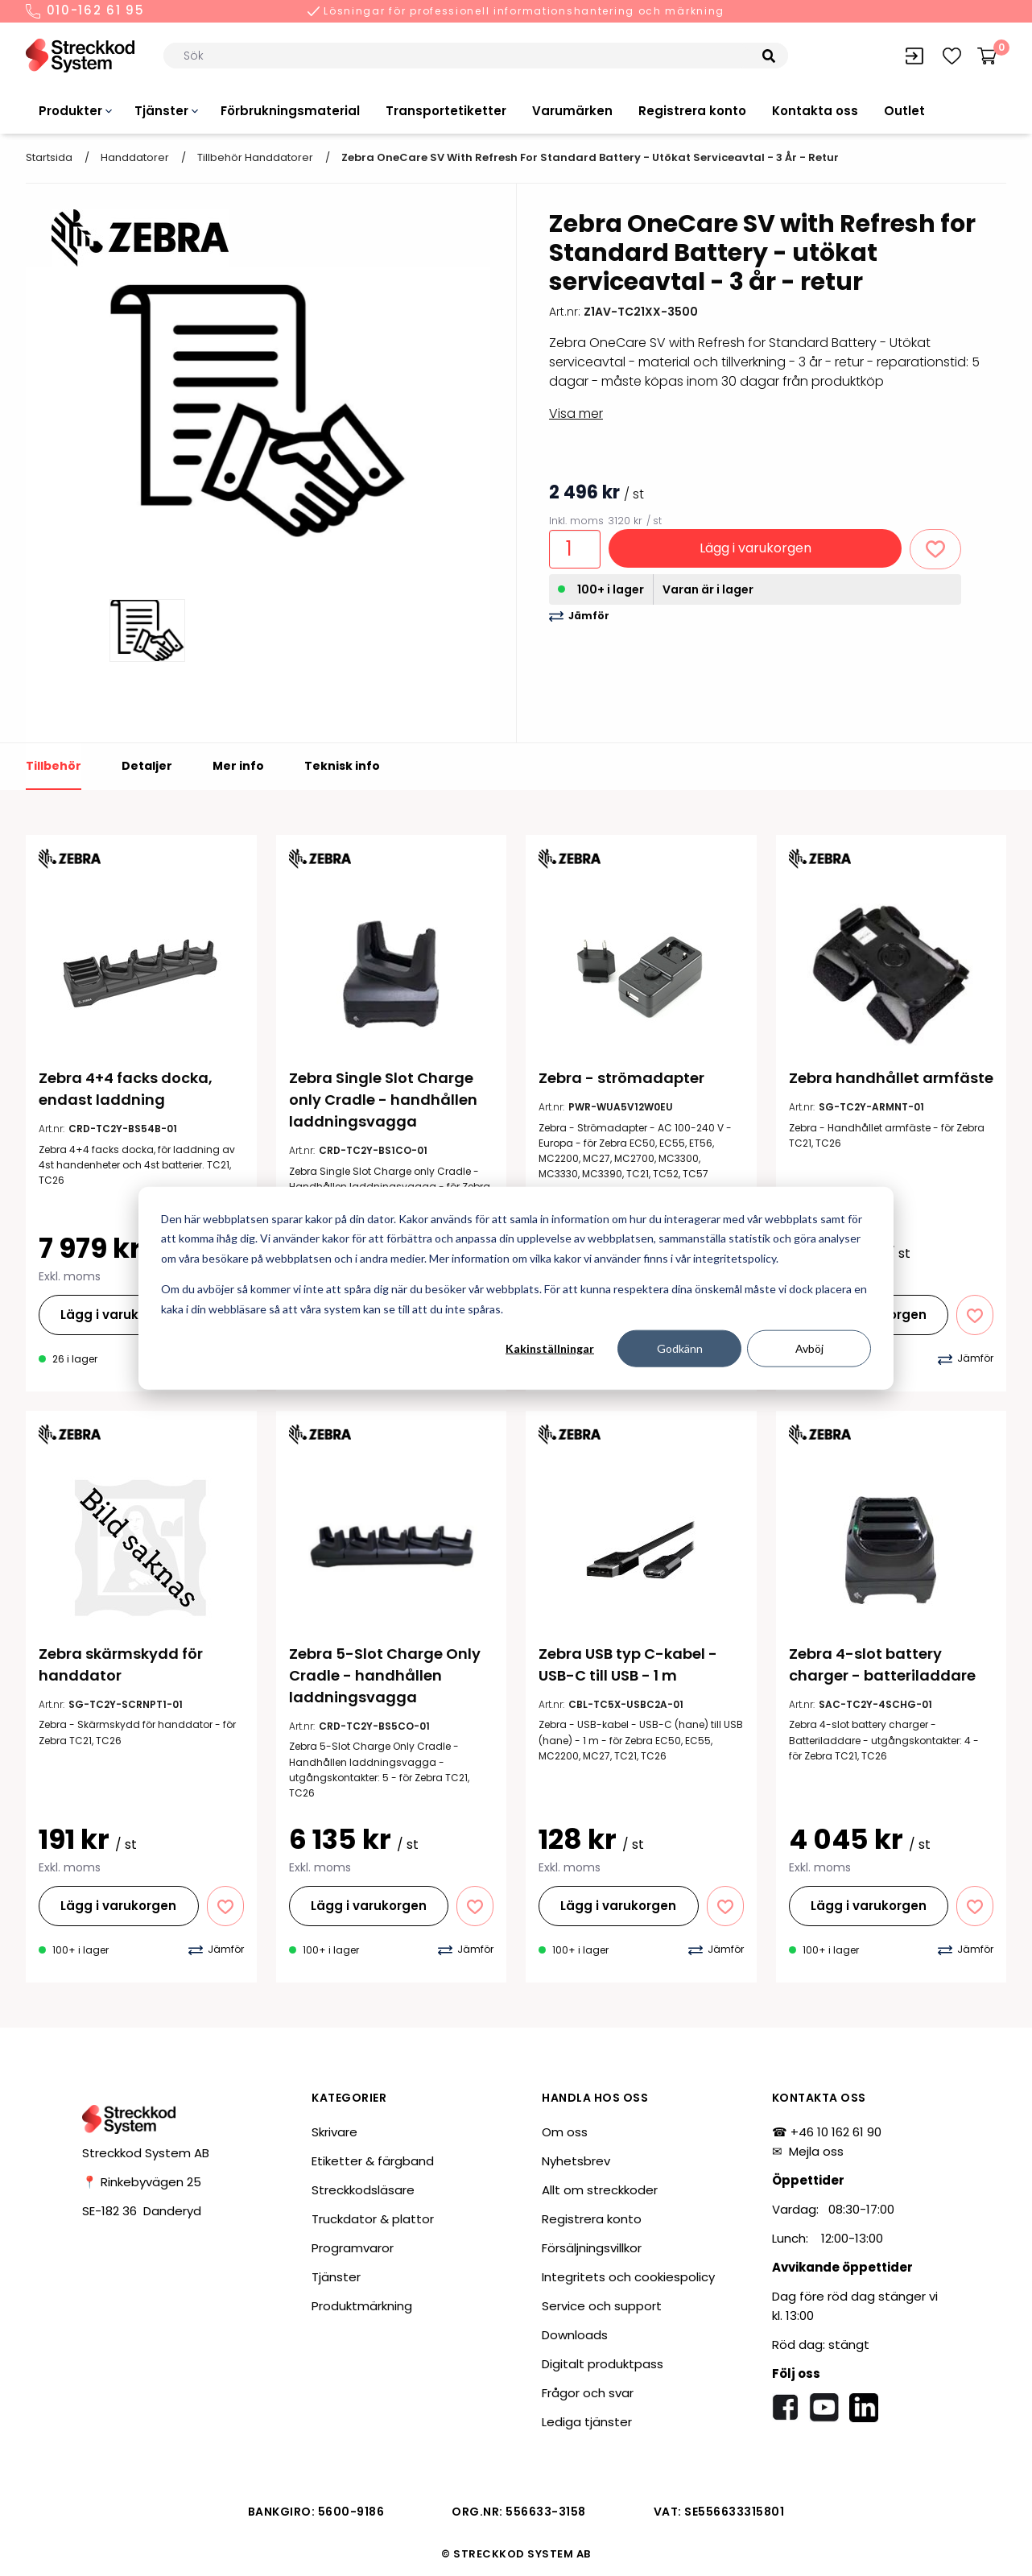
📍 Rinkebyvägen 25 (141, 2181)
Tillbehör (53, 766)
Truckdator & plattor (373, 2218)
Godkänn (680, 1348)
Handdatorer (135, 157)
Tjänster (161, 110)
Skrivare (334, 2131)
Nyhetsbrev (576, 2160)
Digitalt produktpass (602, 2363)
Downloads (575, 2334)
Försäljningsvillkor (592, 2247)
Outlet (904, 110)
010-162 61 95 (85, 11)
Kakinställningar (550, 1348)
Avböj (809, 1348)
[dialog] (516, 1288)
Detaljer (147, 766)
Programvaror (353, 2247)
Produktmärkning (362, 2305)
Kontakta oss (815, 110)
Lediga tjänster (587, 2421)
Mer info (238, 766)
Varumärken (572, 110)
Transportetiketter (446, 110)
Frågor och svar (588, 2392)
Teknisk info (342, 766)
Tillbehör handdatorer (255, 157)
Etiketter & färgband (373, 2160)
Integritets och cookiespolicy (628, 2276)
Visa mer (576, 413)
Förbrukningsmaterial (290, 110)
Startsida (49, 157)
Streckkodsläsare (363, 2189)
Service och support (602, 2305)
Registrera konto (692, 110)
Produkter (70, 110)
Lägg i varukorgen (755, 548)
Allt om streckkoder (600, 2189)
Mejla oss (816, 2151)
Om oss (565, 2131)
